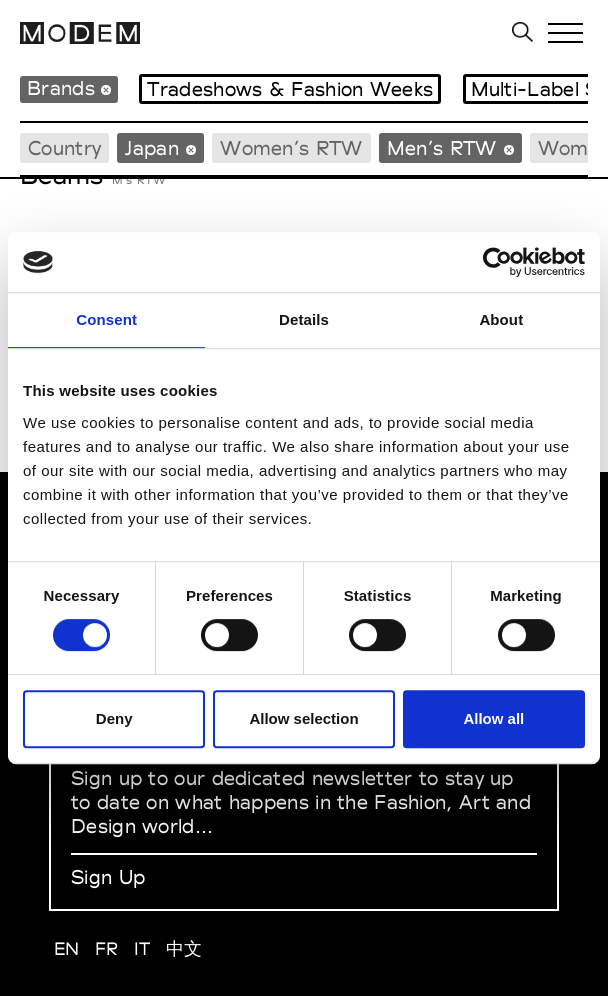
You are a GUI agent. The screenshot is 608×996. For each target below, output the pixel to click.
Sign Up (108, 877)
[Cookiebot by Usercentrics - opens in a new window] (497, 262)
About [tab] (501, 319)
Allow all (493, 718)
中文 (184, 948)
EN (67, 948)
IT (142, 948)
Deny (114, 718)
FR (107, 948)
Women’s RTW (291, 148)
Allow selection (303, 718)
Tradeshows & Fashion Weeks (290, 89)
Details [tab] (304, 319)
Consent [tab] (106, 319)
